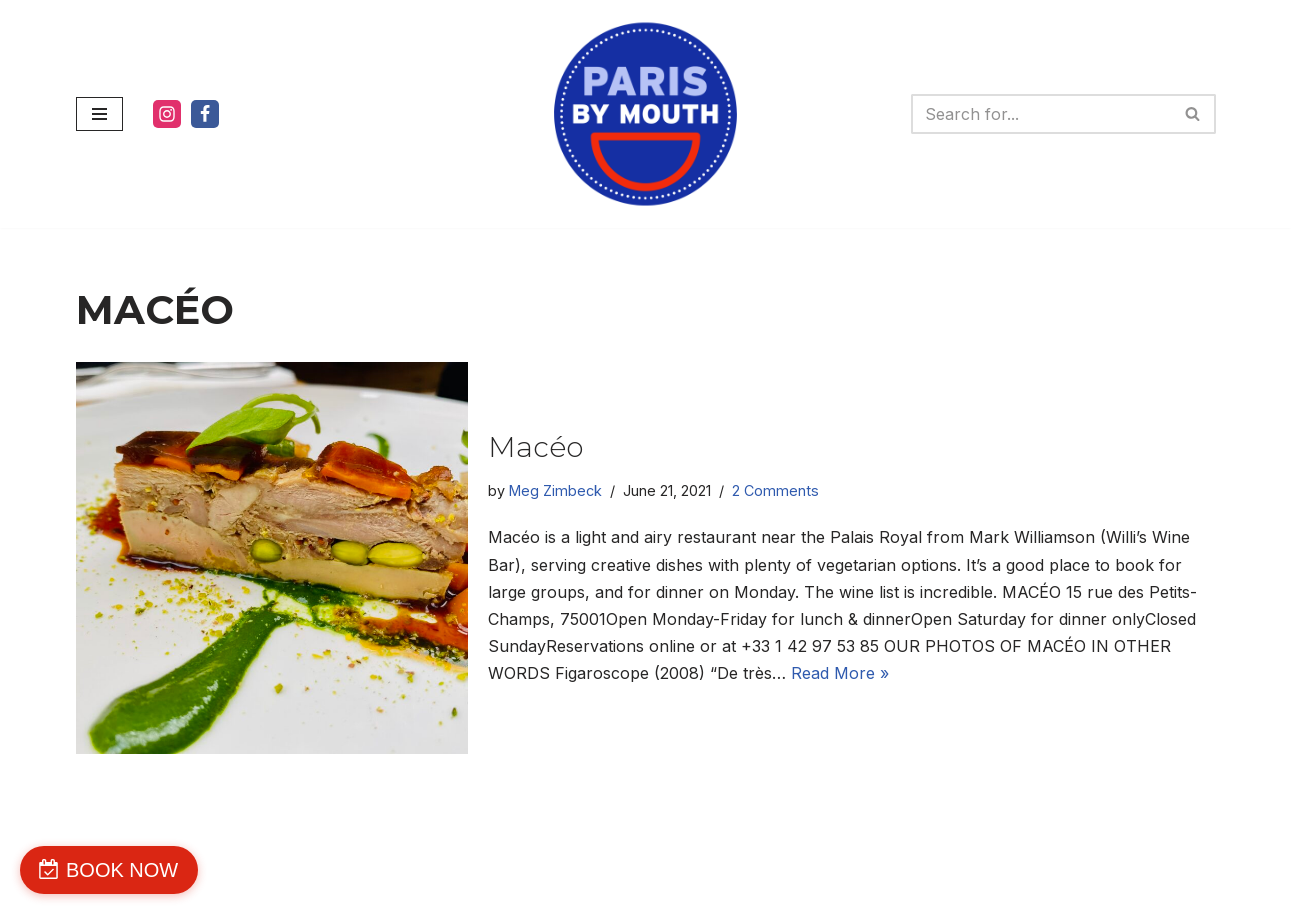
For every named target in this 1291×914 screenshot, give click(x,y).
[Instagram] (167, 114)
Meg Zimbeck (555, 490)
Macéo (535, 447)
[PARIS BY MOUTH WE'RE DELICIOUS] (645, 114)
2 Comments (775, 490)
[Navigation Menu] (99, 114)
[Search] (1041, 114)
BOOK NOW (122, 870)
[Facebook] (205, 114)
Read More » (840, 673)
